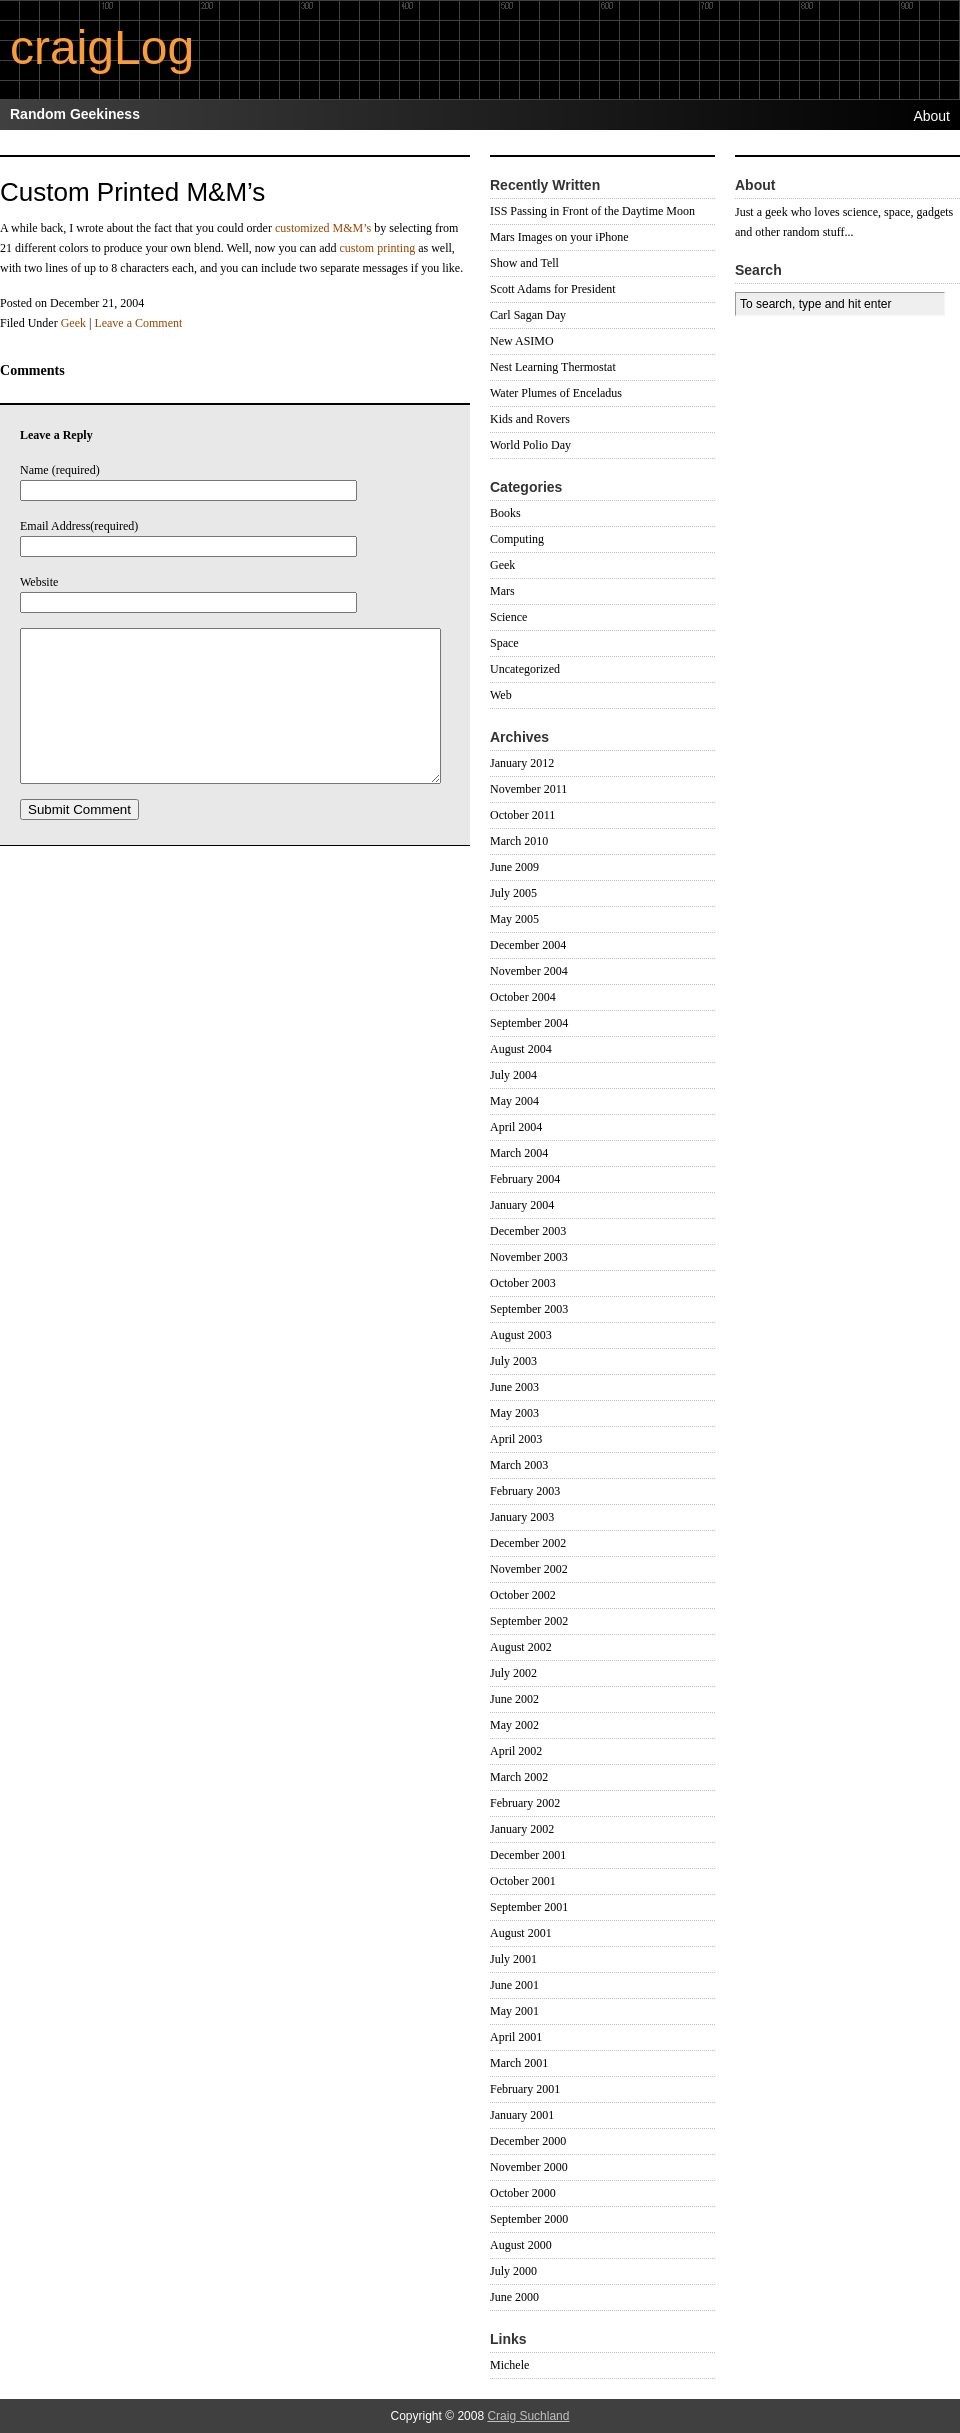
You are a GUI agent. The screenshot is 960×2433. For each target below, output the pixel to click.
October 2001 (523, 1881)
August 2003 (521, 1335)
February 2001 (525, 2089)
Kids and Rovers (530, 419)
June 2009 (514, 867)
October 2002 (523, 1595)
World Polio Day (530, 445)
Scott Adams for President (553, 289)
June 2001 (514, 1985)
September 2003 (529, 1309)
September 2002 (529, 1621)
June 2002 (514, 1699)
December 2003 (528, 1231)
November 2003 (529, 1257)
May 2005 (514, 919)
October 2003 (523, 1283)
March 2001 (519, 2063)
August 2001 (521, 1933)
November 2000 (529, 2167)
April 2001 (516, 2037)
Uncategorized (525, 669)
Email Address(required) (79, 526)
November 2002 (529, 1569)
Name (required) (60, 470)
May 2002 (514, 1725)
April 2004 (516, 1127)
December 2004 (528, 945)
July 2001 (513, 1959)
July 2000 (513, 2271)
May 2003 (514, 1413)
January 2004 (522, 1205)
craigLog (102, 47)
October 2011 (522, 815)
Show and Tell (524, 263)
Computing (517, 539)
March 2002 (519, 1777)
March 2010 (519, 841)
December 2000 (528, 2141)
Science (508, 617)
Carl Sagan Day (528, 315)
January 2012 (522, 763)
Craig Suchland (528, 2416)
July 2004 (513, 1075)
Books (505, 513)
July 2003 (513, 1361)
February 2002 (525, 1803)
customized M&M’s (323, 228)
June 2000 (514, 2297)
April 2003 (516, 1439)
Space (504, 643)
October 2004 (523, 997)
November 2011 (528, 789)
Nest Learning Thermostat (553, 367)
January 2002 (522, 1829)
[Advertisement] (795, 466)
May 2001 (514, 2011)
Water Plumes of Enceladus (556, 393)
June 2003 (514, 1387)
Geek (73, 323)
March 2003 (519, 1465)
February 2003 (525, 1491)
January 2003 (522, 1517)
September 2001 (529, 1907)
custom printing (378, 248)
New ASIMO (522, 341)
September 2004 (529, 1023)
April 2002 (516, 1751)
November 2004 (529, 971)
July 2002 (513, 1673)
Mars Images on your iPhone (559, 237)
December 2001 (528, 1855)
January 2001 (522, 2115)
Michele (509, 2365)
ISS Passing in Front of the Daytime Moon (592, 211)
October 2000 (523, 2193)
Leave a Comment (138, 323)
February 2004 (525, 1179)
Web (501, 695)
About (931, 116)
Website (39, 582)
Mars (502, 591)
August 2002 (521, 1647)
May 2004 (514, 1101)
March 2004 (519, 1153)
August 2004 (521, 1049)
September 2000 (529, 2219)
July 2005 (513, 893)
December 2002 (528, 1543)
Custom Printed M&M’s (132, 192)
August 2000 (521, 2245)
